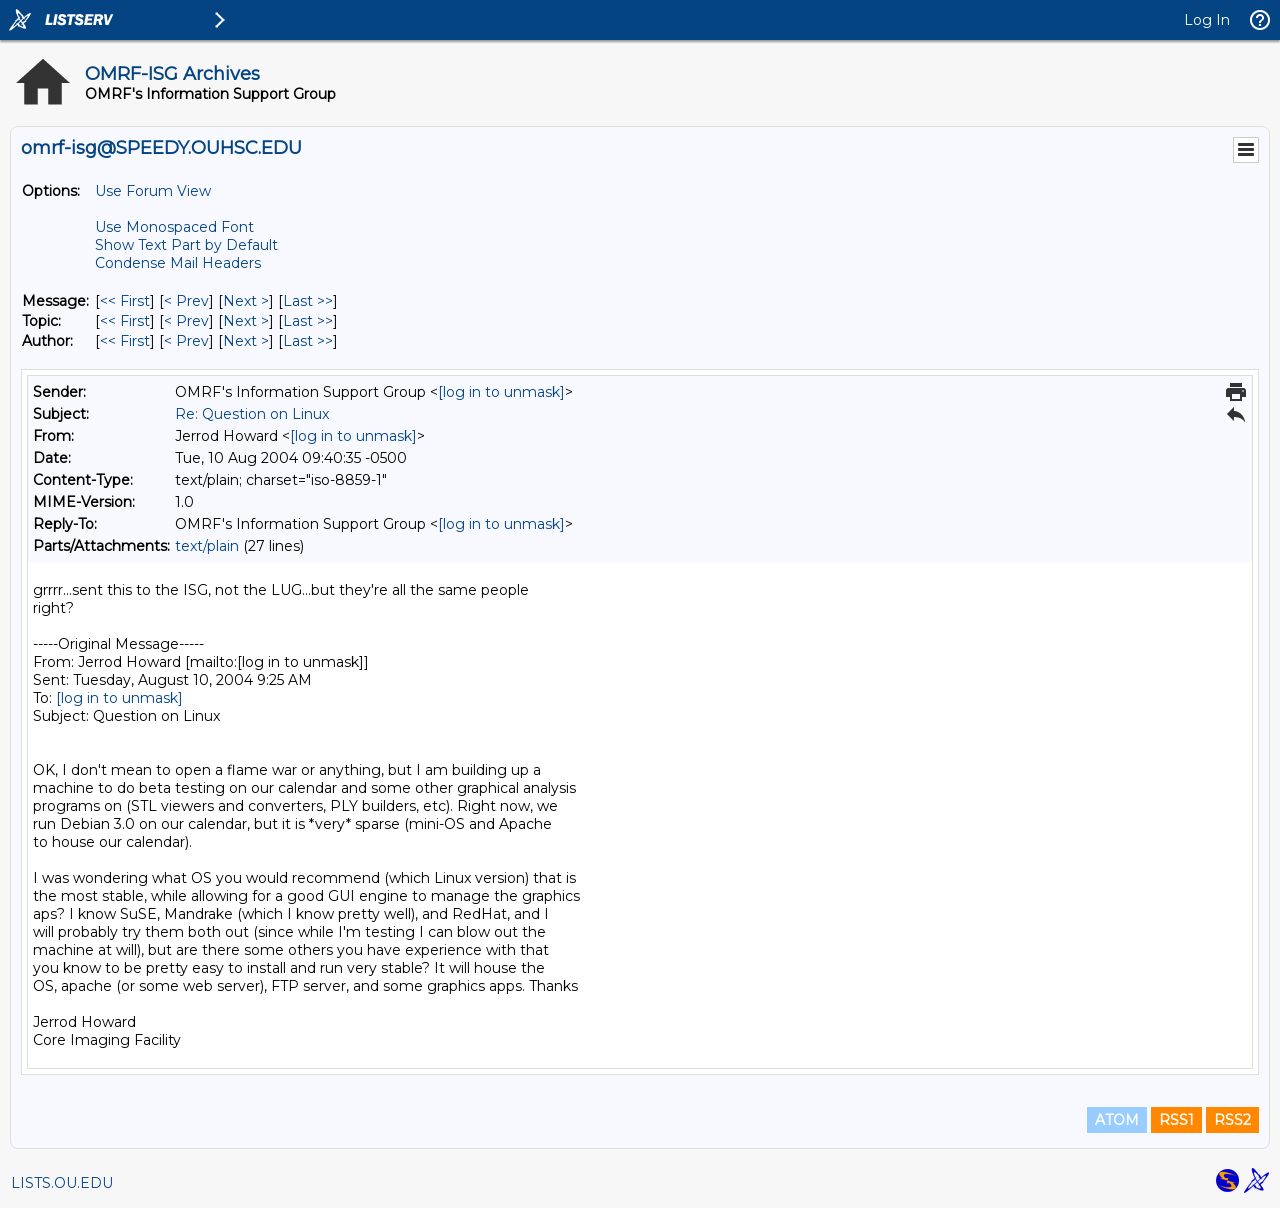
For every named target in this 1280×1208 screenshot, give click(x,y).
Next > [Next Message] (246, 301)
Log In (1207, 20)
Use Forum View (153, 191)
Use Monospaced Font (174, 227)
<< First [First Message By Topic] (125, 321)
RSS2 (1232, 1120)
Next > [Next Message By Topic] (246, 321)
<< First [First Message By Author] (125, 341)
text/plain (207, 546)
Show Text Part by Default (186, 245)
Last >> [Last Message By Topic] (308, 321)
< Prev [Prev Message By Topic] (186, 321)
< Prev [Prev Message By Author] (186, 341)
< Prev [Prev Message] (186, 301)
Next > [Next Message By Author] (246, 341)
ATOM (1117, 1120)
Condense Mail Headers (178, 263)
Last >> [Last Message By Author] (308, 341)
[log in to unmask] (501, 392)
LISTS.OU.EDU (62, 1183)
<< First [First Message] (125, 301)
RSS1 (1176, 1120)
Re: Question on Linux (252, 414)
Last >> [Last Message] (308, 301)
